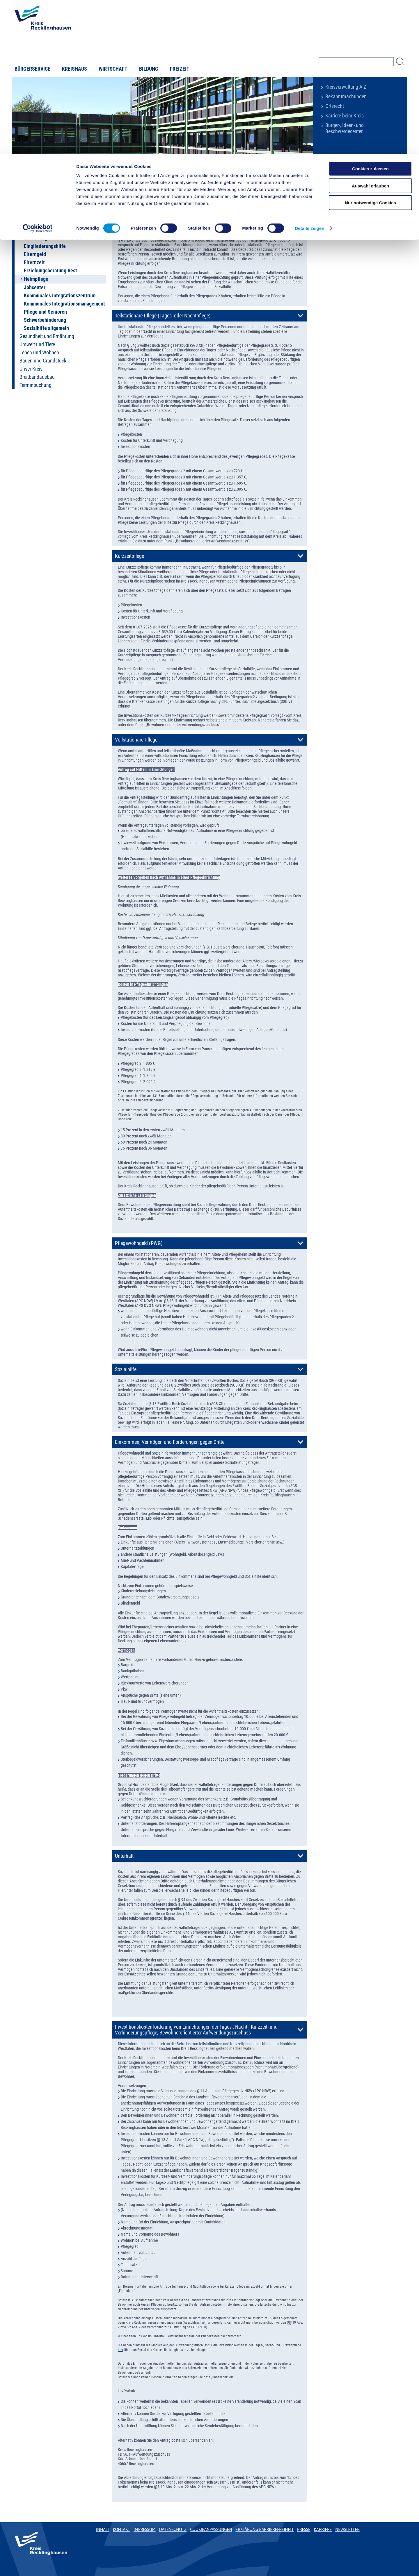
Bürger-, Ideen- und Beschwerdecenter (344, 128)
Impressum (145, 2529)
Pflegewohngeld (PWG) (139, 1243)
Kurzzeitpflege (129, 556)
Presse (303, 2529)
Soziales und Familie (77, 179)
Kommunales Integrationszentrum (59, 296)
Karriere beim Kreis (344, 116)
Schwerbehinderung (45, 320)
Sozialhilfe (125, 1369)
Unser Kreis (30, 369)
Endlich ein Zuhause (45, 222)
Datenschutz (173, 2529)
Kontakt (121, 2529)
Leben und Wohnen (39, 353)
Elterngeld (35, 254)
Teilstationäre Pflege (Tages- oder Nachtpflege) (163, 316)
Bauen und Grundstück (42, 361)
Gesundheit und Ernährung (46, 336)
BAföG (31, 230)
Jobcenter (34, 287)
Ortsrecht (334, 106)
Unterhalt (124, 1856)
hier (120, 2350)
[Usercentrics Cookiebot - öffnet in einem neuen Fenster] (37, 74)
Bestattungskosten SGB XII (52, 238)
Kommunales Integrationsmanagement (64, 304)
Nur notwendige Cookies (370, 48)
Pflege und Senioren (45, 312)
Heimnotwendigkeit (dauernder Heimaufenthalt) (164, 215)
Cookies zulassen (370, 14)
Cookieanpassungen (211, 2529)
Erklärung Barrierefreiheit (264, 2529)
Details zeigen (309, 74)
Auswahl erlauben (370, 31)
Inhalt (102, 2529)
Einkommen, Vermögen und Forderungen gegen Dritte (169, 1442)
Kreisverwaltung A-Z (345, 87)
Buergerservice (47, 179)
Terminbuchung (35, 385)
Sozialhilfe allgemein (46, 328)
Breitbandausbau (37, 377)
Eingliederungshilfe (45, 246)
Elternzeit (34, 262)
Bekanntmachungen (346, 96)
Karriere (323, 2529)
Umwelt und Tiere (37, 344)
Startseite (24, 179)
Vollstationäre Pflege (136, 740)
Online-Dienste (34, 197)
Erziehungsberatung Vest (50, 271)
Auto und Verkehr (37, 205)
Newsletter (347, 2529)
